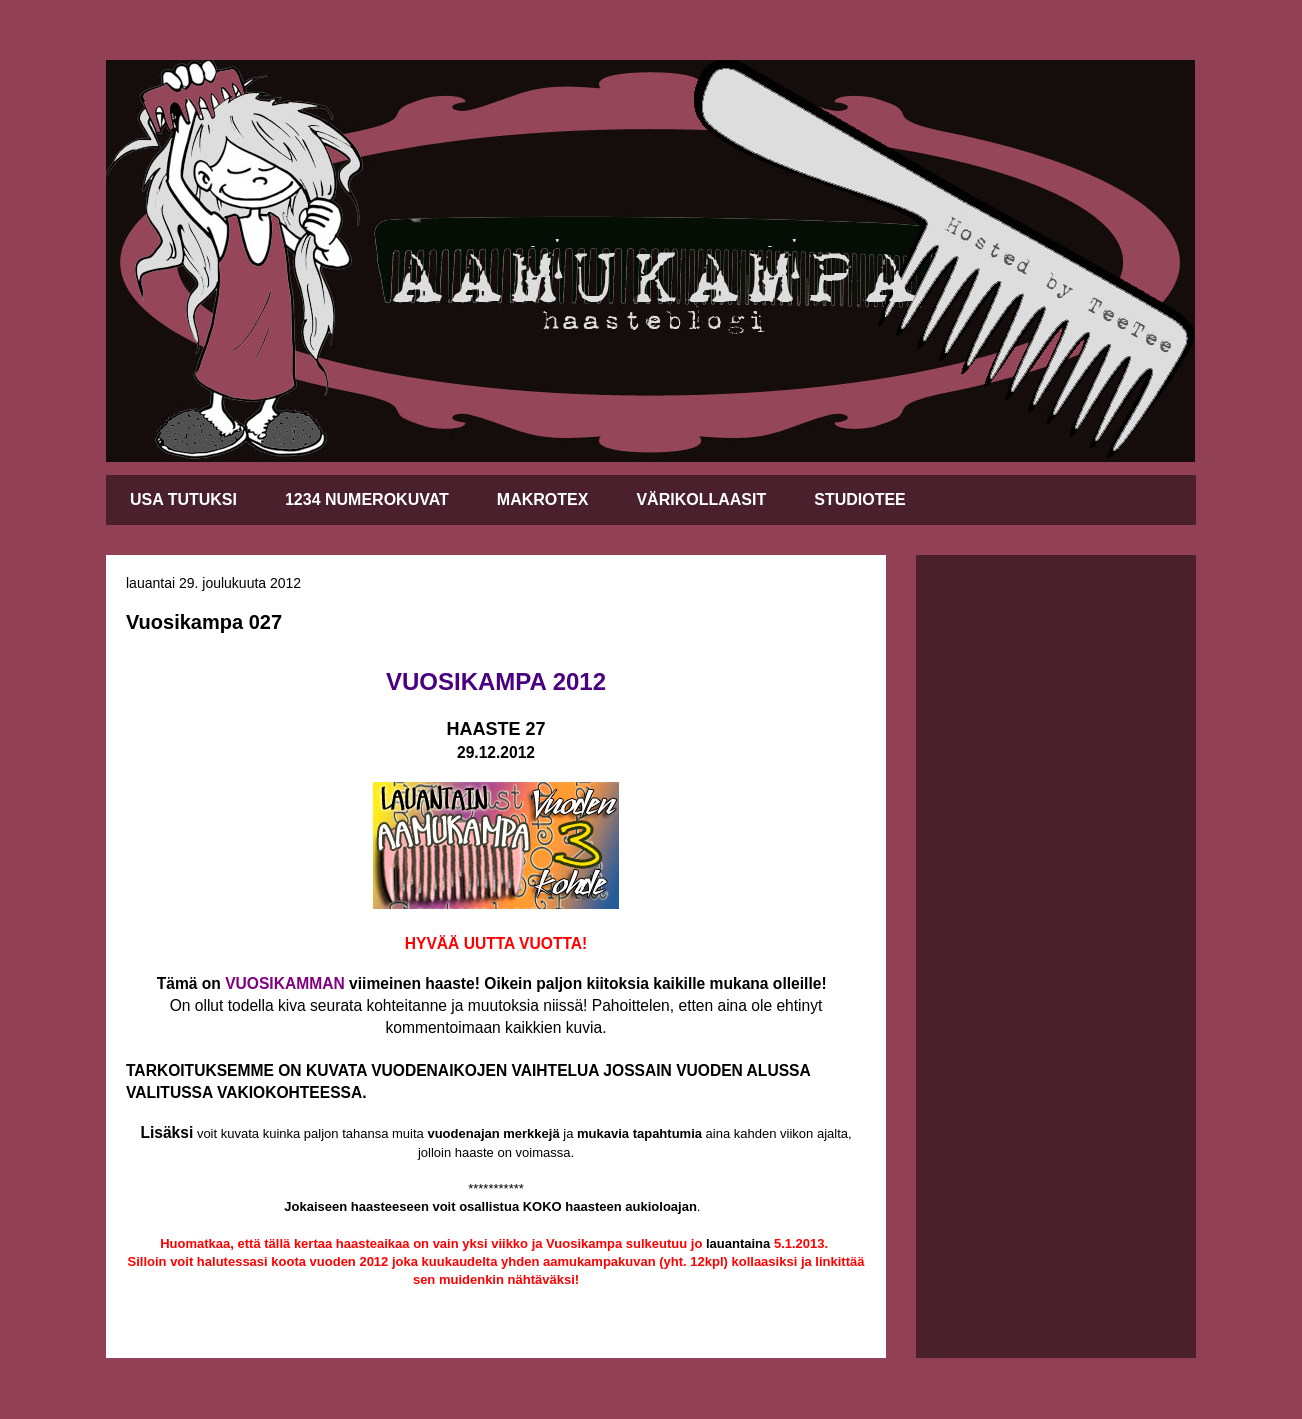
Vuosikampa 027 (204, 622)
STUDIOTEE (860, 499)
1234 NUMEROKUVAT (367, 499)
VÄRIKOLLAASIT (701, 499)
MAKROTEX (543, 499)
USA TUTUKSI (183, 499)
